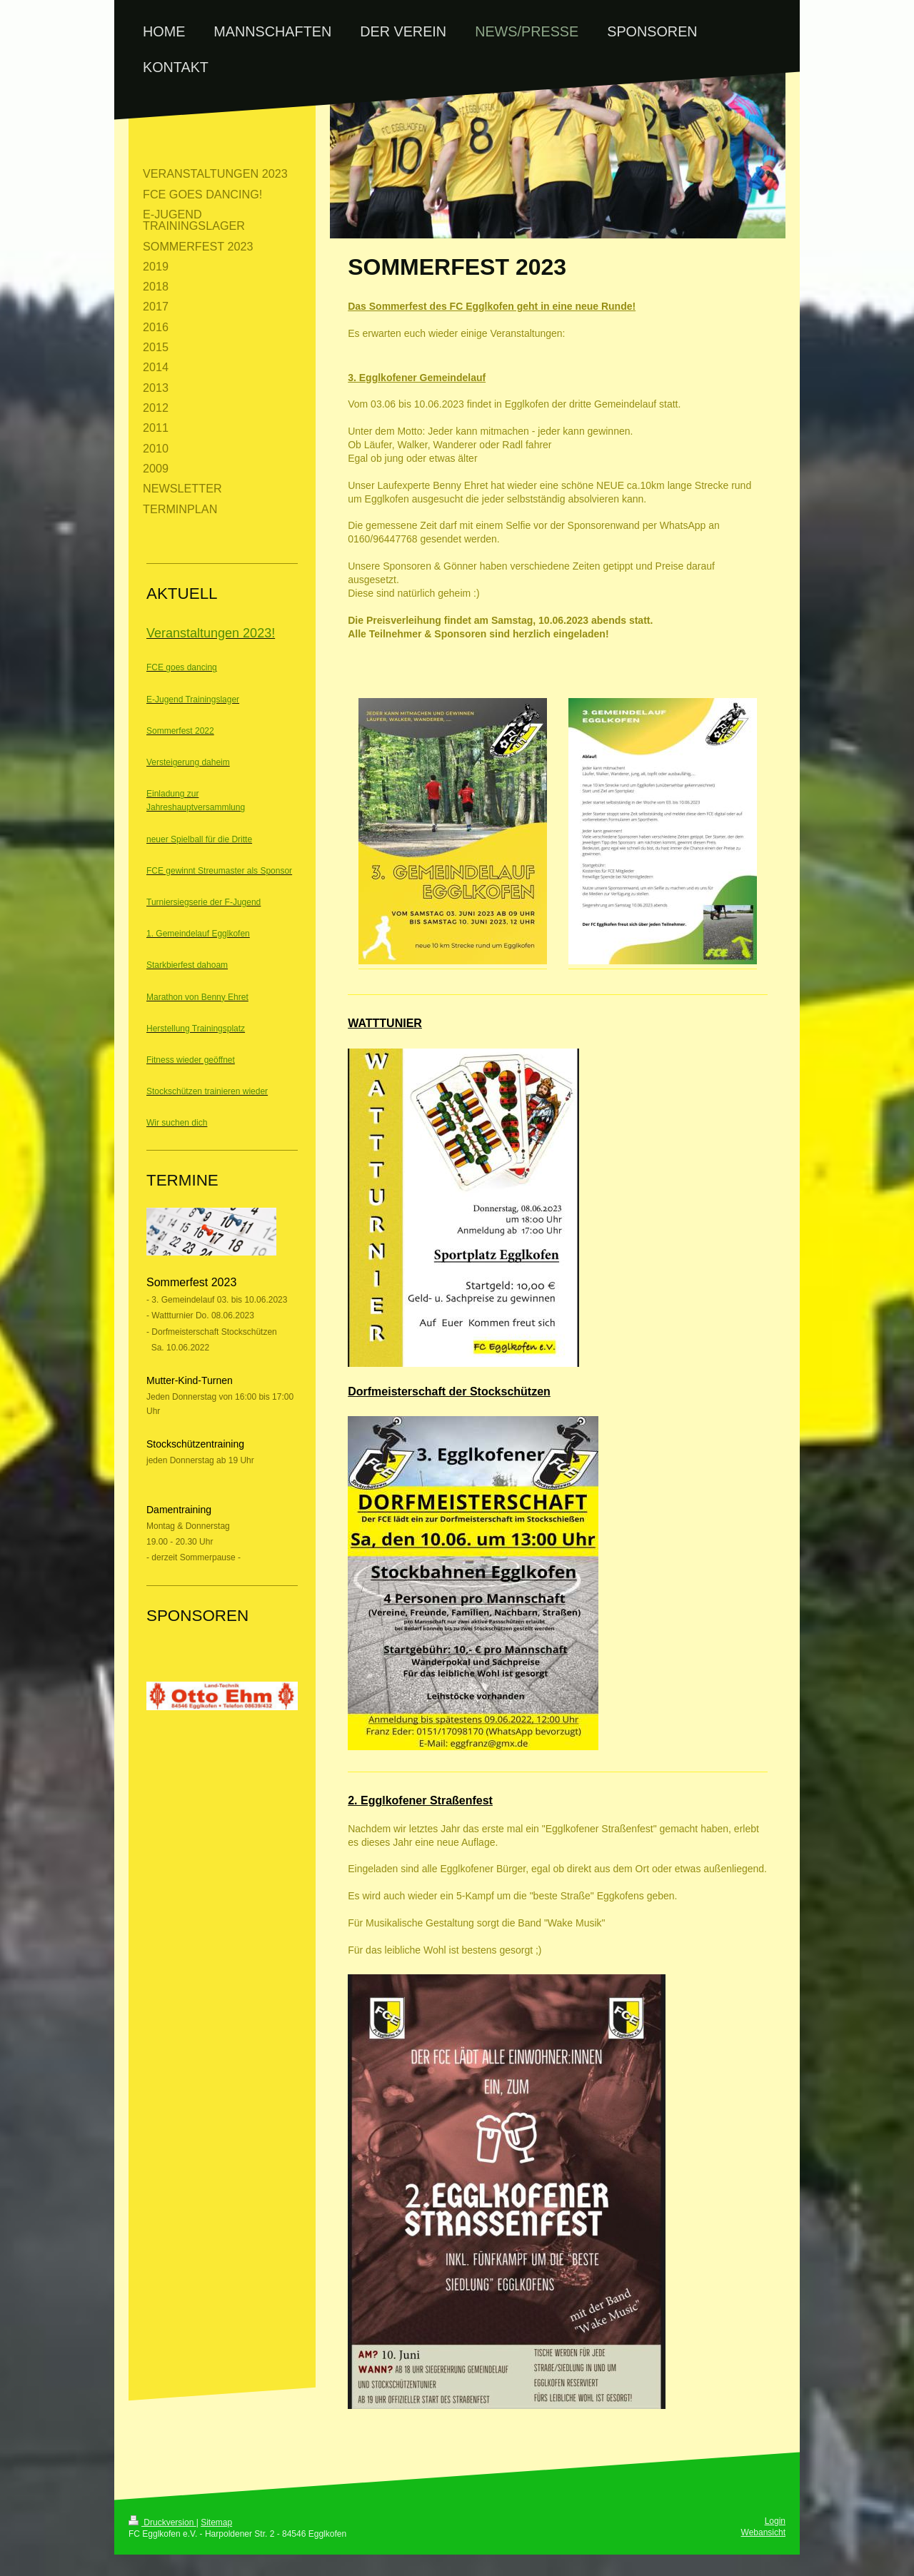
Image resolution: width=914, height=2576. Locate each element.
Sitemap (216, 2522)
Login (775, 2521)
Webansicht (763, 2532)
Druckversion (162, 2522)
